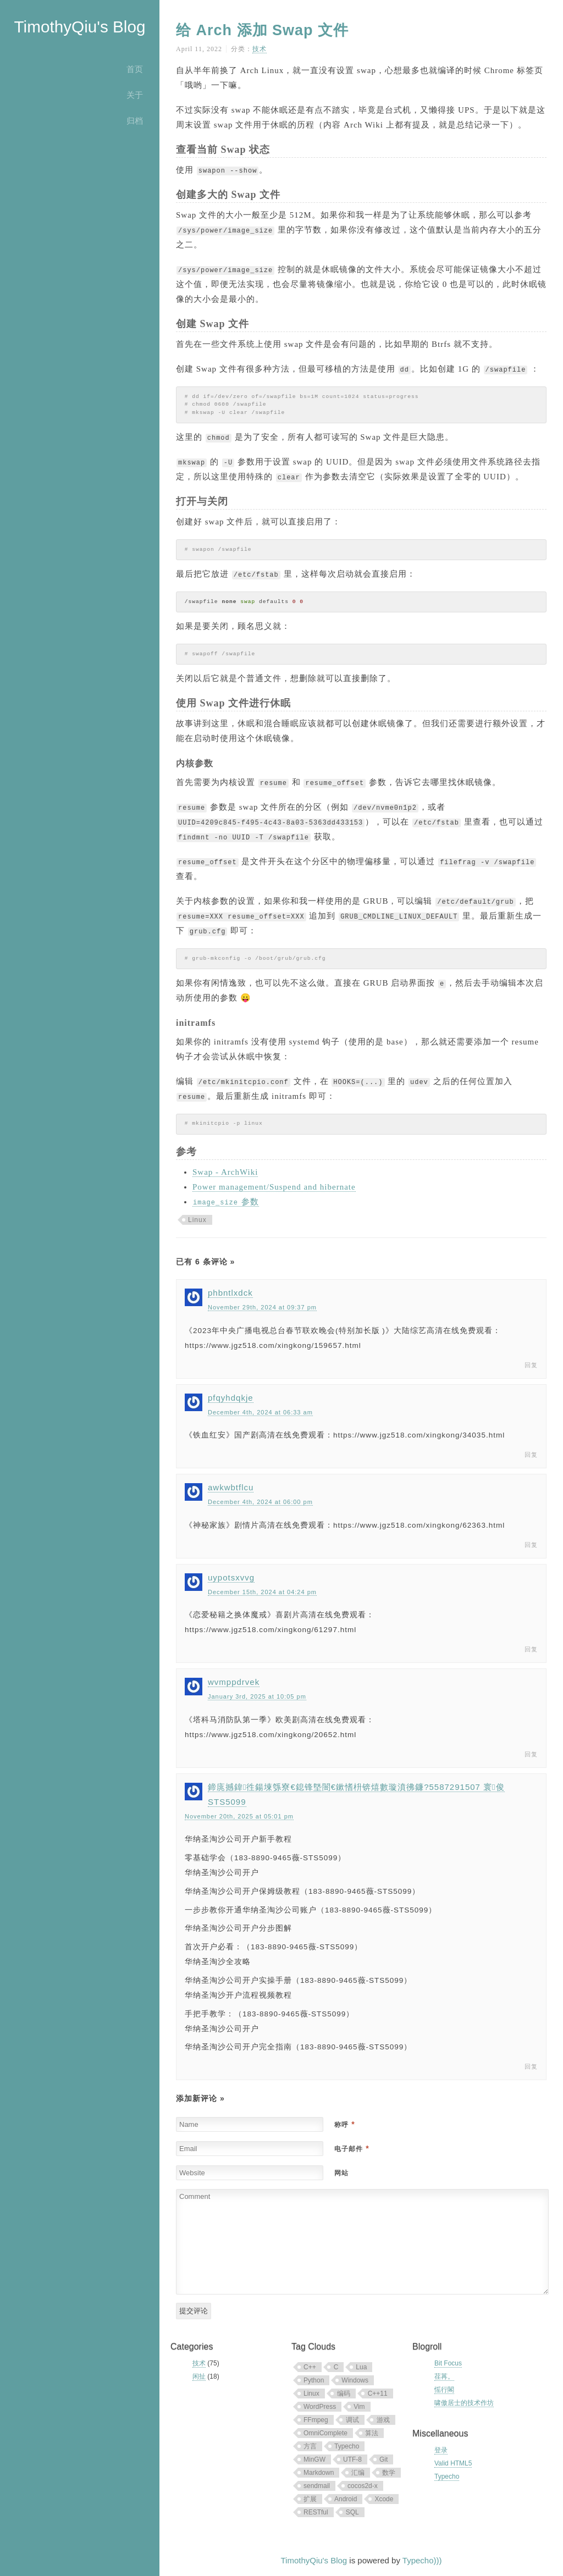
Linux (197, 1220)
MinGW (314, 2459)
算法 (371, 2433)
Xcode (383, 2499)
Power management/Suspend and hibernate (274, 1186)
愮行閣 (444, 2389)
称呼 (344, 2125)
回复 (531, 1365)
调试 (352, 2420)
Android (345, 2499)
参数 (226, 1202)
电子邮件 (351, 2149)
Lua (361, 2367)
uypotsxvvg (231, 1577)
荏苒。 (444, 2376)
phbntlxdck (230, 1292)
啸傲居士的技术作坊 (464, 2403)
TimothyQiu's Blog (79, 27)
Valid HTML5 (453, 2463)
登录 (441, 2450)
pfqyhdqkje (230, 1397)
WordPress (319, 2407)
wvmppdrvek (234, 1682)
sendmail (316, 2486)
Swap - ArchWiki (225, 1172)
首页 (134, 69)
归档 (134, 120)
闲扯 (199, 2376)
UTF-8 (352, 2459)
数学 (388, 2473)
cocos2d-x (362, 2486)
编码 (343, 2393)
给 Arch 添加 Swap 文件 (262, 30)
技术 (259, 49)
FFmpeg (315, 2420)
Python (313, 2380)
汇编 (358, 2473)
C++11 (378, 2393)
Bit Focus (448, 2363)
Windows (354, 2380)
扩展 (310, 2499)
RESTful (315, 2512)
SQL (352, 2512)
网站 (341, 2173)
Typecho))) (422, 2560)
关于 (134, 94)
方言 (310, 2446)
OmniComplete (325, 2433)
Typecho (346, 2446)
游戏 (383, 2420)
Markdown (318, 2473)
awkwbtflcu (230, 1487)
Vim (359, 2407)
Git (383, 2459)
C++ (309, 2367)
